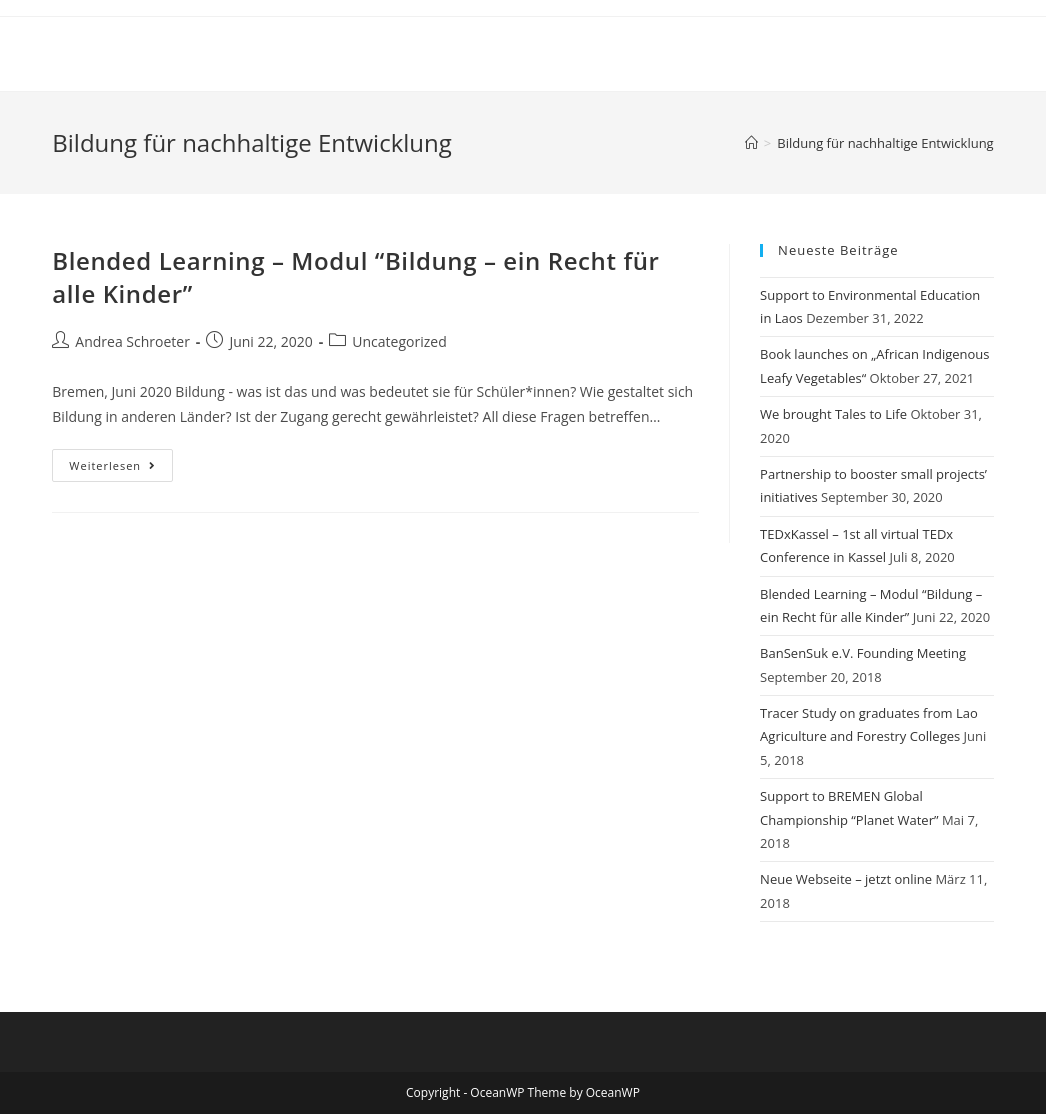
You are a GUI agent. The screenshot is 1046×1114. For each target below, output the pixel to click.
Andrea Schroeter (132, 341)
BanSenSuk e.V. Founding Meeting (863, 653)
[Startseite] (751, 143)
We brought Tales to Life (833, 414)
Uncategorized (399, 341)
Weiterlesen (121, 469)
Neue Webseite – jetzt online (846, 879)
